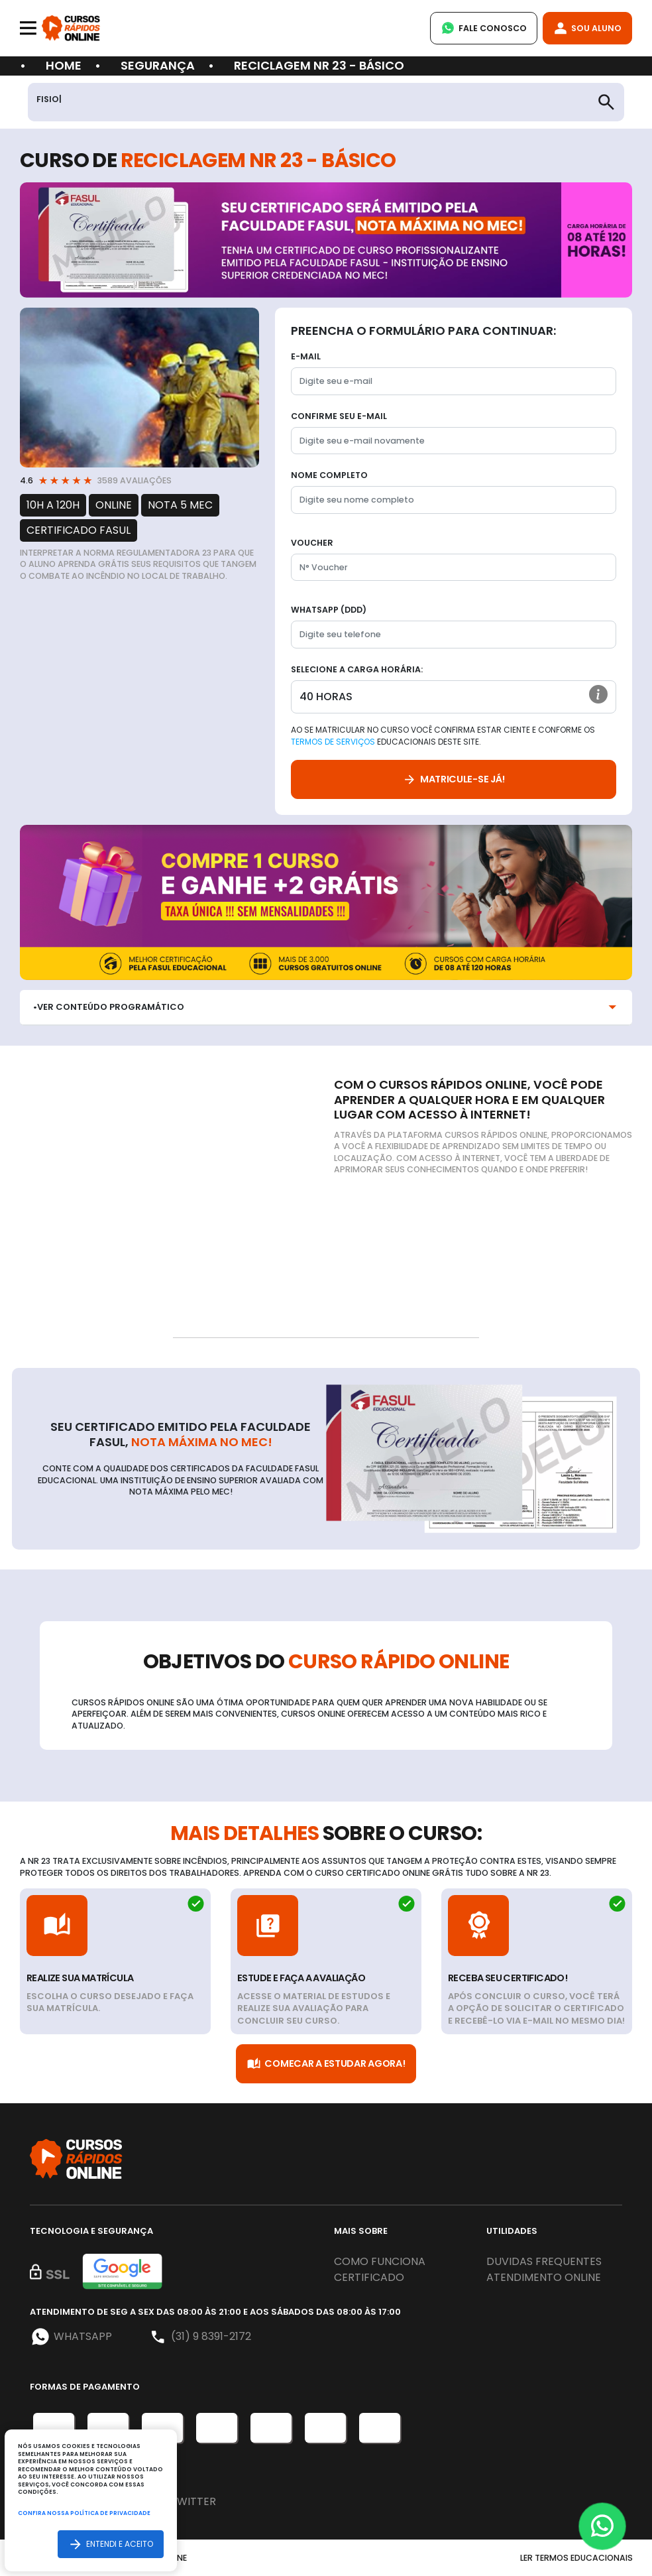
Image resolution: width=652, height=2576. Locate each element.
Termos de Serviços (333, 741)
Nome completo (329, 475)
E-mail (306, 356)
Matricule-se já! (453, 779)
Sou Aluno (587, 28)
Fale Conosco (484, 28)
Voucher (312, 542)
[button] (598, 694)
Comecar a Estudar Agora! (325, 2064)
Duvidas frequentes (544, 2261)
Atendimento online (543, 2277)
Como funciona (379, 2261)
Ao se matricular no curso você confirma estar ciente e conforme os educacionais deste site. (443, 735)
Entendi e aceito (110, 2543)
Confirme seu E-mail (339, 416)
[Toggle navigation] (28, 28)
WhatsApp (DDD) (328, 609)
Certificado (369, 2277)
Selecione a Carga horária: (357, 669)
